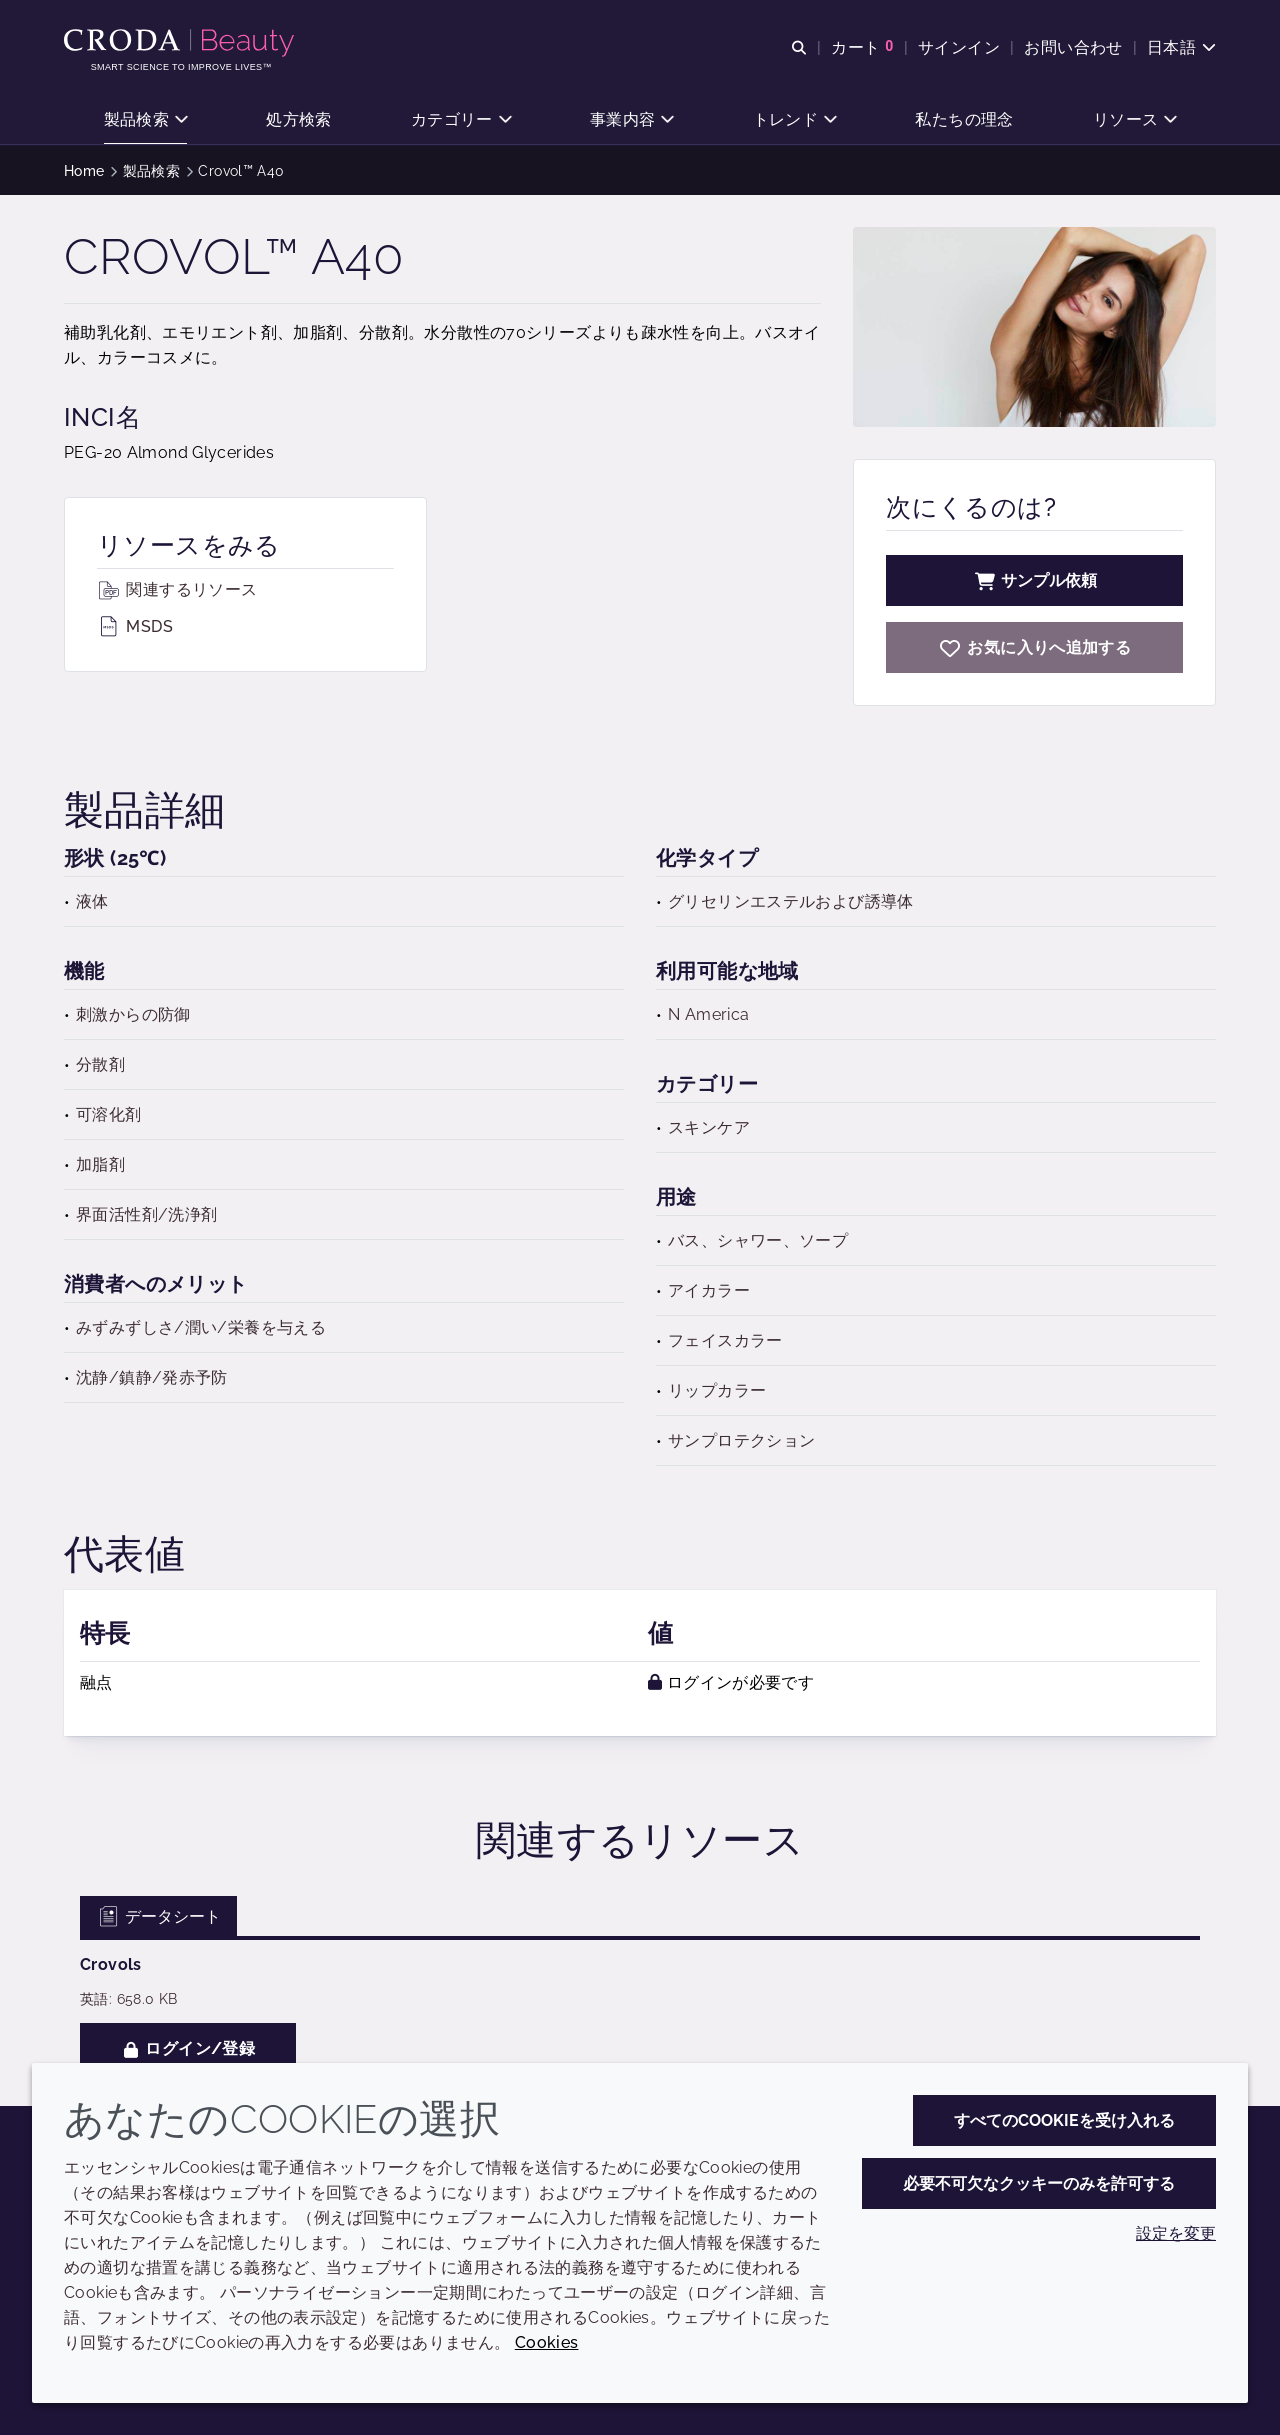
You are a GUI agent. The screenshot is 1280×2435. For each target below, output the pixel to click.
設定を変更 (1176, 2233)
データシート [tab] (158, 1916)
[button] (146, 120)
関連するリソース (177, 589)
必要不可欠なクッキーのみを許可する (1039, 2183)
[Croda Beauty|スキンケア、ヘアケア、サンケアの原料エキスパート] (181, 43)
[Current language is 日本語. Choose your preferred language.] (1181, 47)
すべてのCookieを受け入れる (1064, 2120)
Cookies (547, 2342)
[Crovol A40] (1034, 647)
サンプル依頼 (1035, 580)
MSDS (135, 626)
